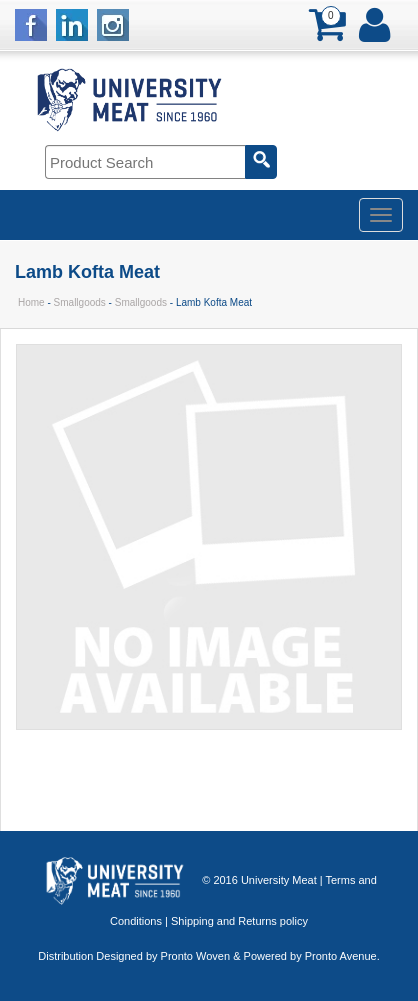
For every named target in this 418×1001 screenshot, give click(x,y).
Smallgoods (80, 302)
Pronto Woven (196, 956)
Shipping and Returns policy (239, 921)
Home (31, 302)
